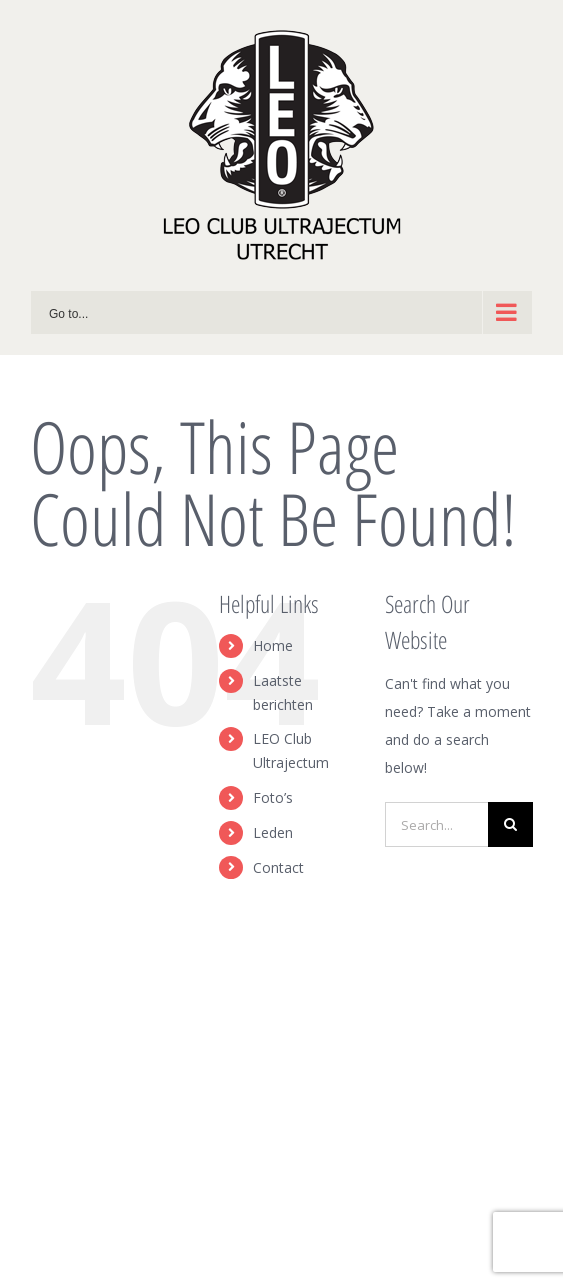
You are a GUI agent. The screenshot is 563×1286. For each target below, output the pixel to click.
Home (273, 645)
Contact (278, 867)
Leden (273, 832)
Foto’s (273, 797)
